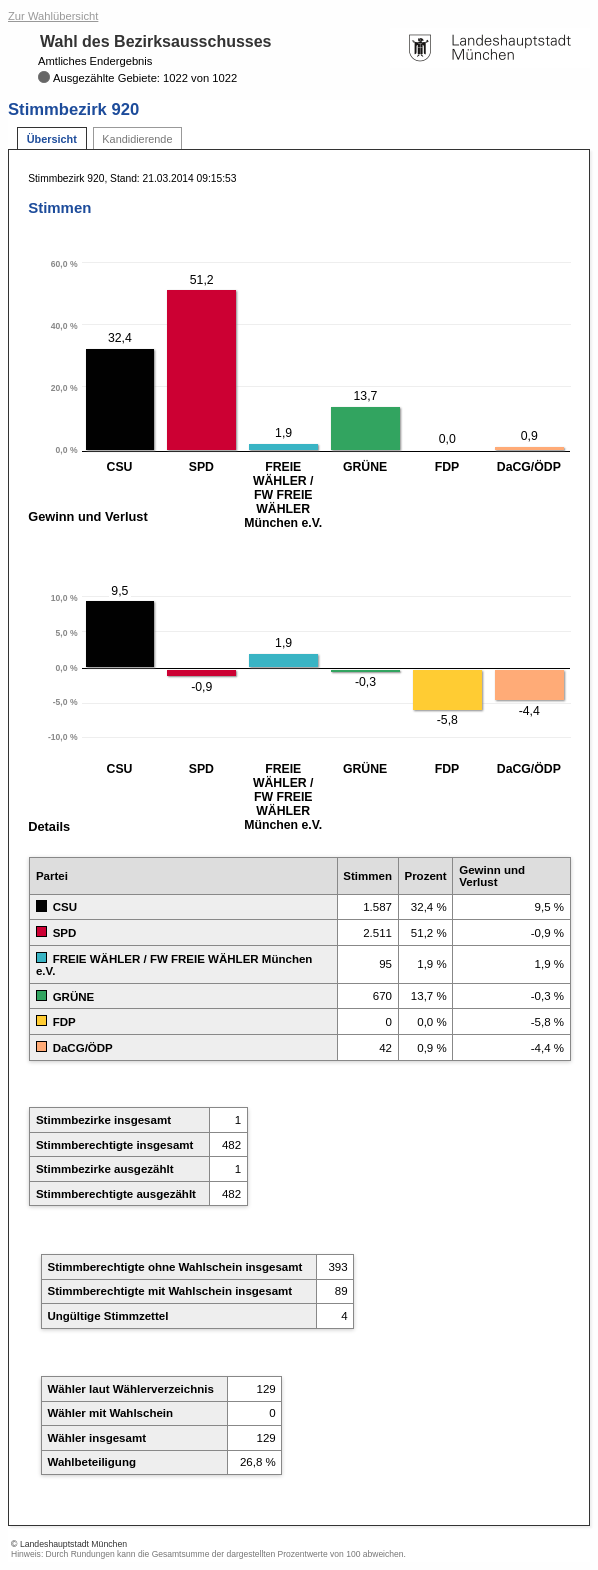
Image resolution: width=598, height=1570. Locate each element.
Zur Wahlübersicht (53, 16)
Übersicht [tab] (52, 139)
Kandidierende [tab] (137, 139)
